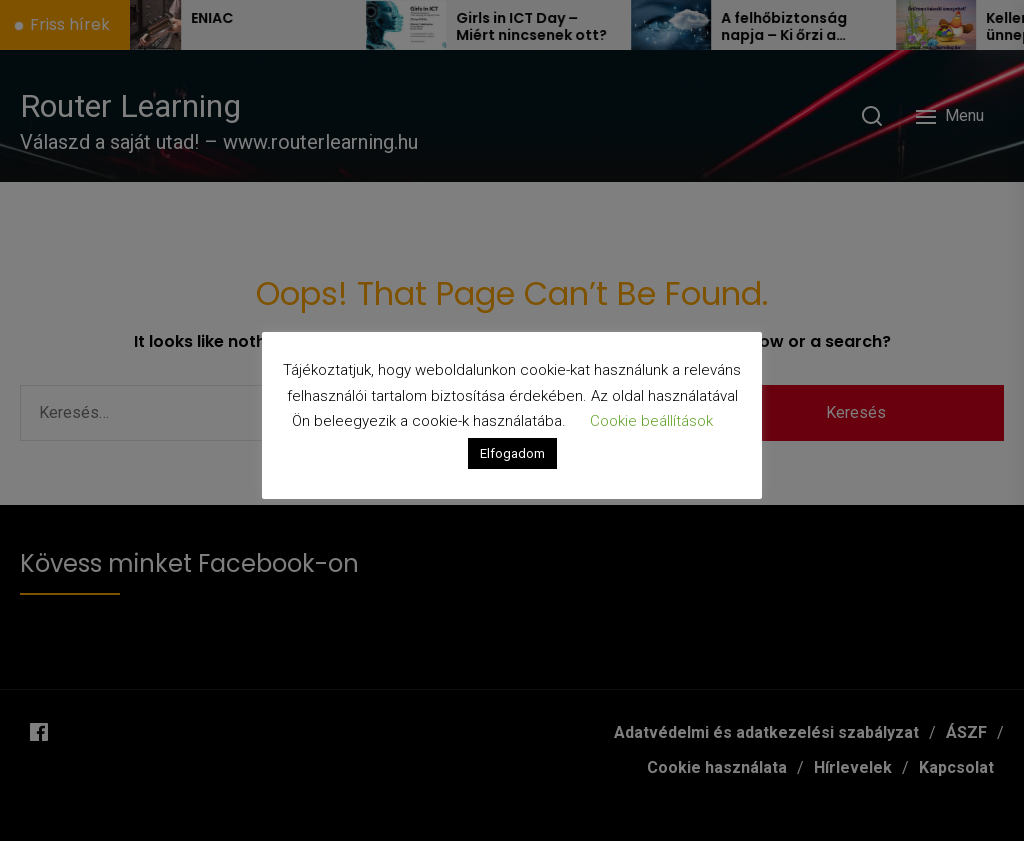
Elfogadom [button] (512, 453)
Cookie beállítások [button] (651, 421)
